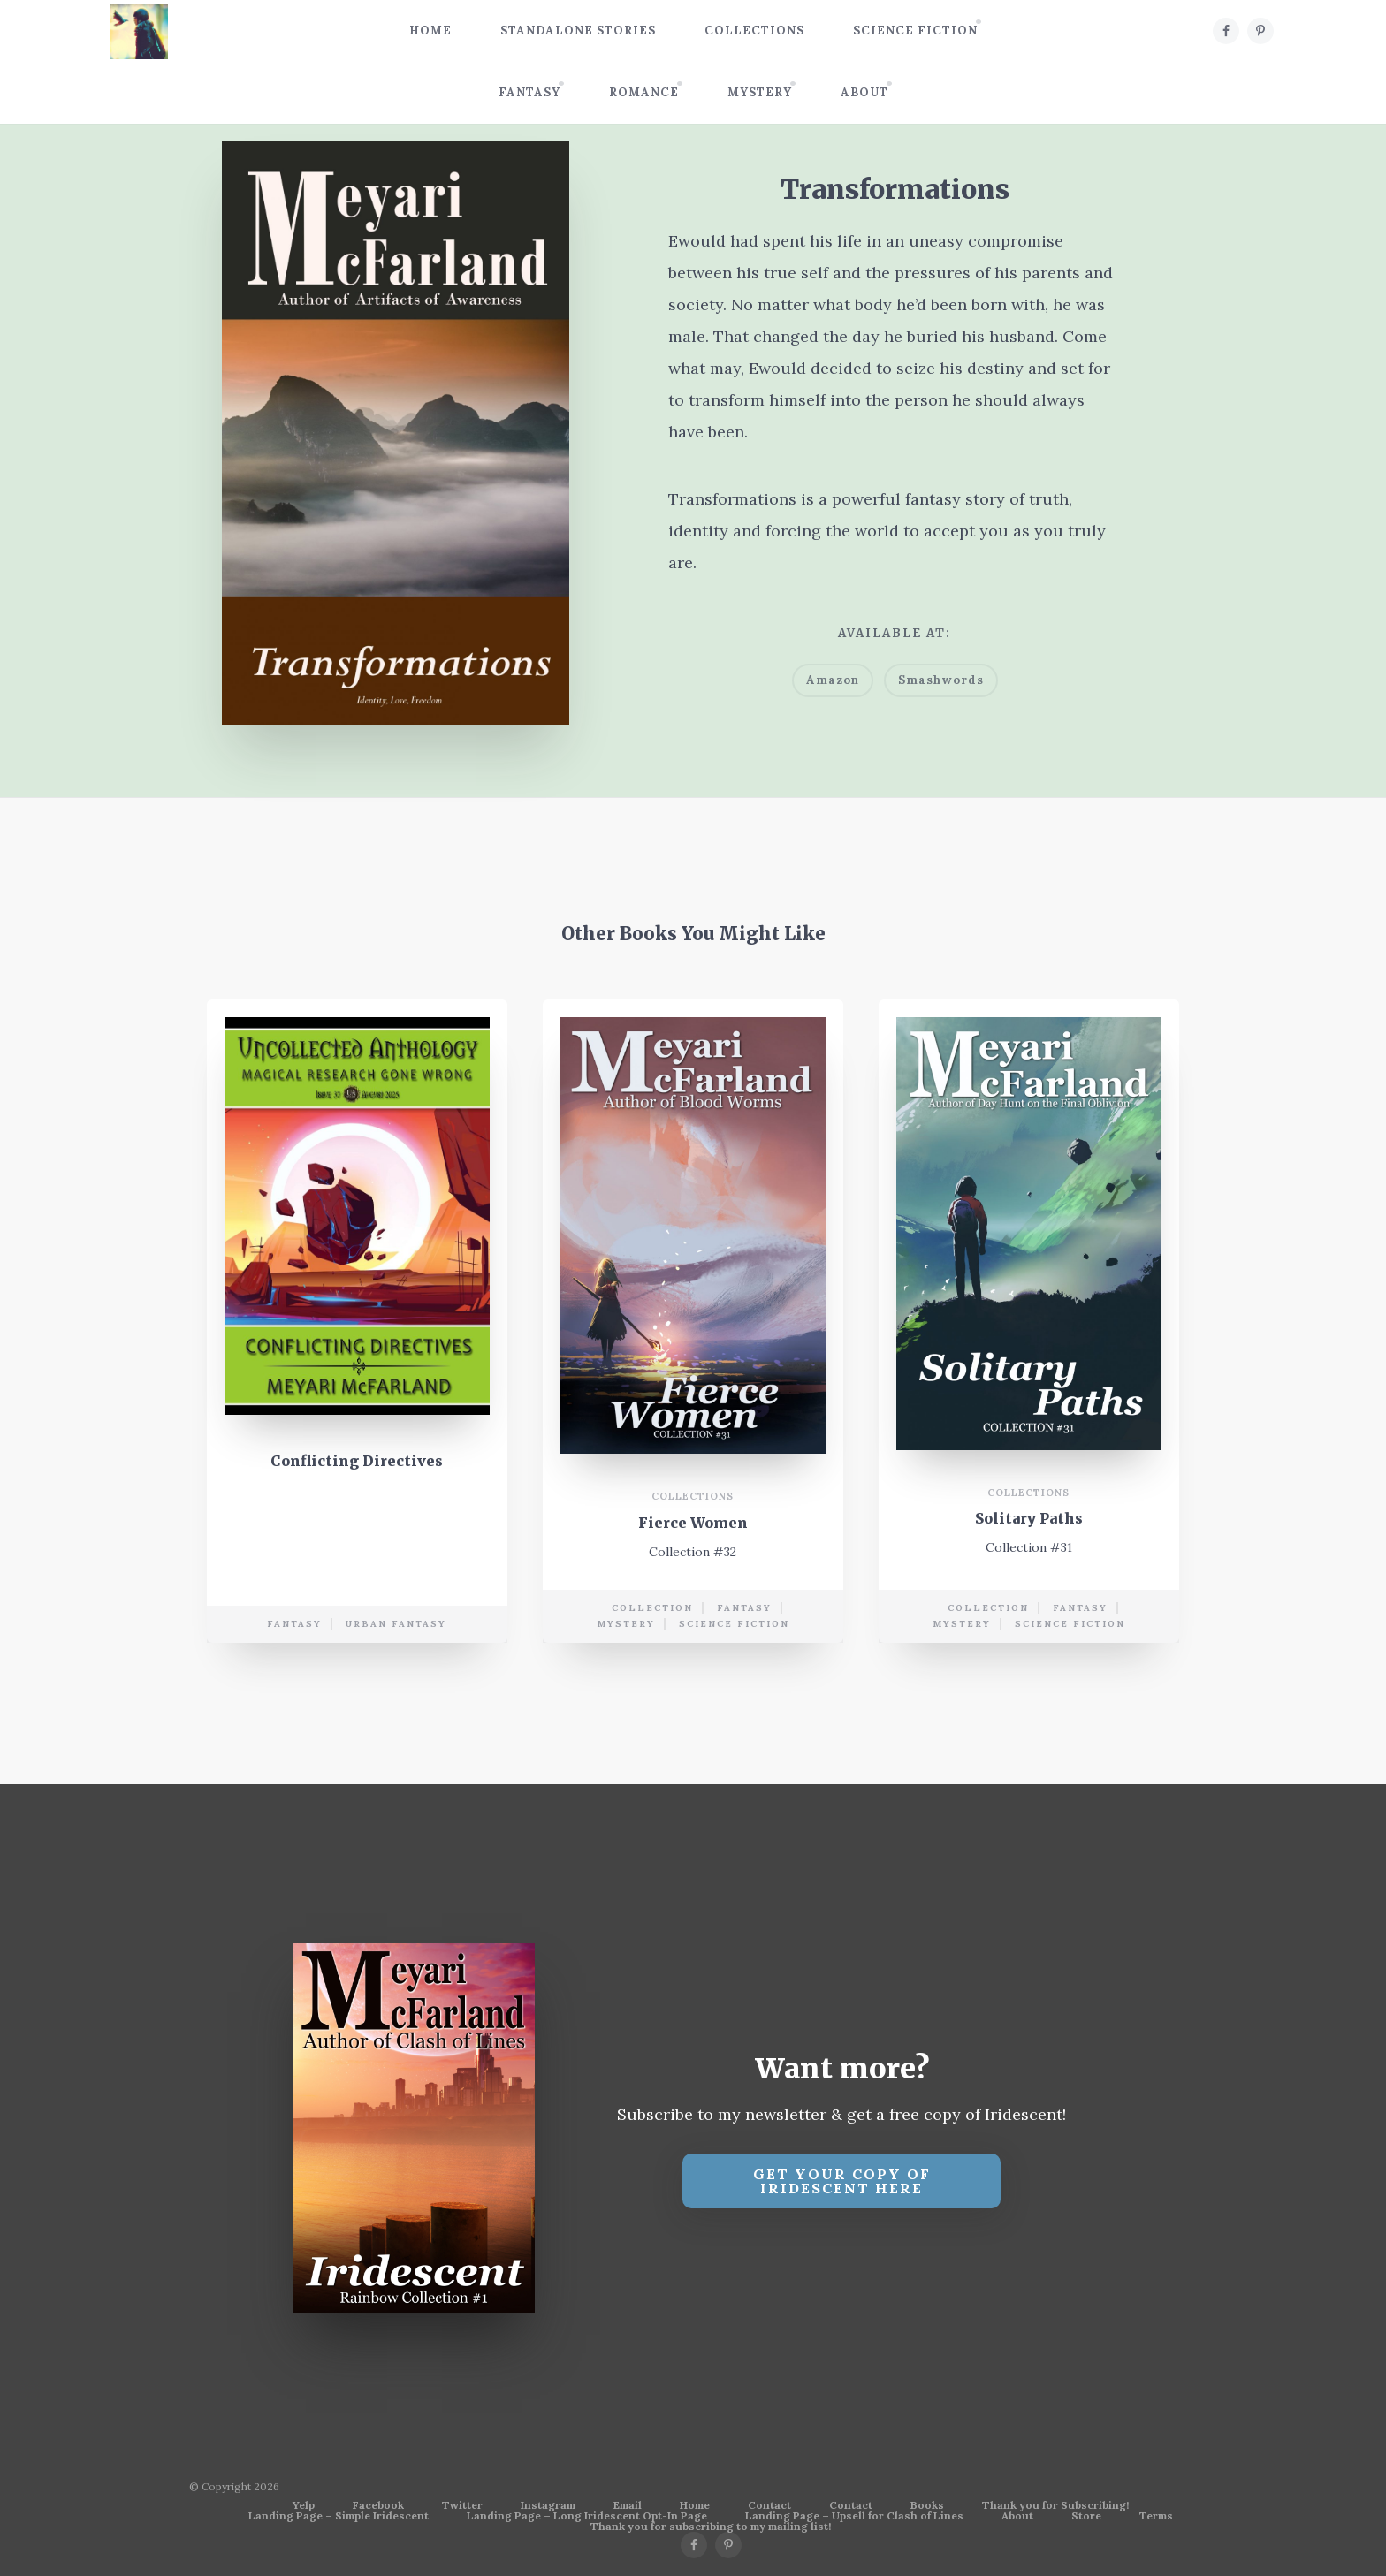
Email (627, 2505)
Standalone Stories (578, 30)
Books (927, 2505)
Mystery (759, 92)
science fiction (734, 1624)
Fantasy (529, 92)
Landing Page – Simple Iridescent (338, 2516)
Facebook (378, 2505)
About (864, 92)
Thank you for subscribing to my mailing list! (710, 2526)
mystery (626, 1624)
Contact (769, 2505)
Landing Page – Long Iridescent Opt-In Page (587, 2516)
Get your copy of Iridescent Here (842, 2181)
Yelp (304, 2505)
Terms (1156, 2516)
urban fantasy (396, 1624)
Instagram (548, 2505)
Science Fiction (915, 30)
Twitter (462, 2505)
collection (652, 1608)
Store (1086, 2516)
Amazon (832, 680)
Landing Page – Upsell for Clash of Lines (854, 2516)
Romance (644, 92)
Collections (754, 30)
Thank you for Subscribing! (1055, 2505)
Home (430, 30)
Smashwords (941, 680)
